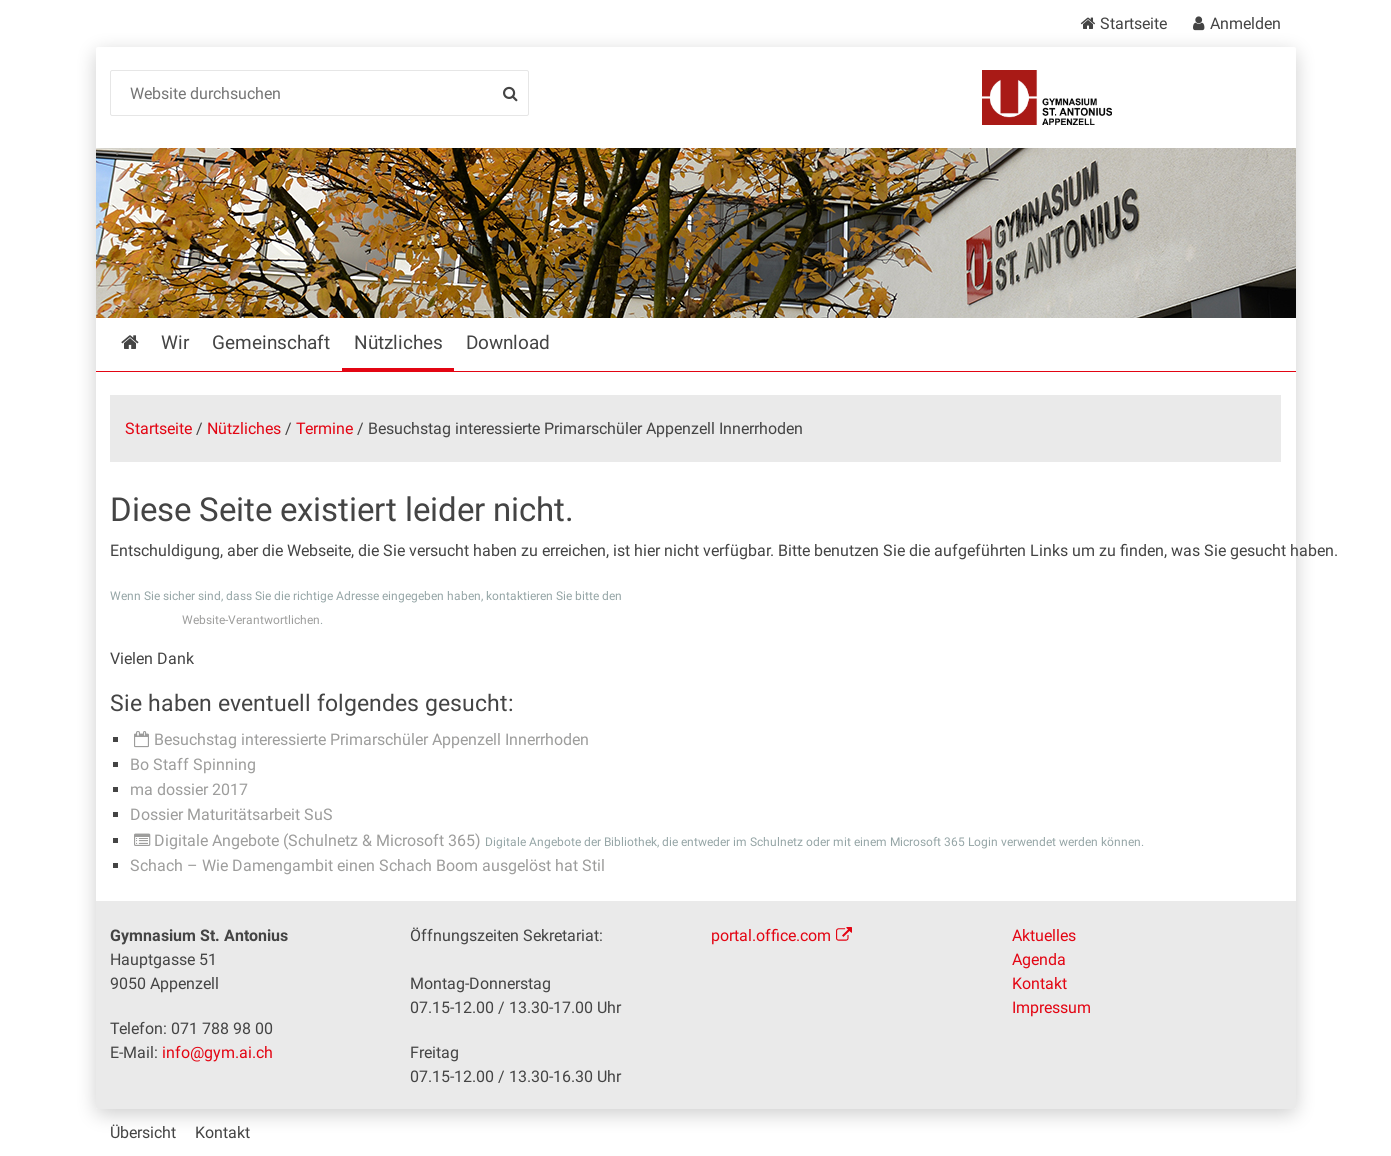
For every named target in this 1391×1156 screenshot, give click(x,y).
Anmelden (1245, 23)
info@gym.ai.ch (217, 1052)
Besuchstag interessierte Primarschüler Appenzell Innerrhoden (371, 739)
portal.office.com (771, 935)
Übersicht (143, 1132)
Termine (324, 428)
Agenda (1039, 959)
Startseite (1133, 23)
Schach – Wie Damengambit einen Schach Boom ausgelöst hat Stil (367, 865)
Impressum (1051, 1007)
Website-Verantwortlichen (251, 620)
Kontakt (1039, 983)
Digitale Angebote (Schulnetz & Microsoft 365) (317, 840)
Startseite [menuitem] (144, 342)
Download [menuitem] (508, 342)
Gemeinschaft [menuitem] (271, 342)
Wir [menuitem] (175, 342)
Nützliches (244, 428)
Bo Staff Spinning (193, 764)
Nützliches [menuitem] (398, 342)
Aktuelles (1044, 935)
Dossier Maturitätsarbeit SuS (231, 814)
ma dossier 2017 (189, 789)
